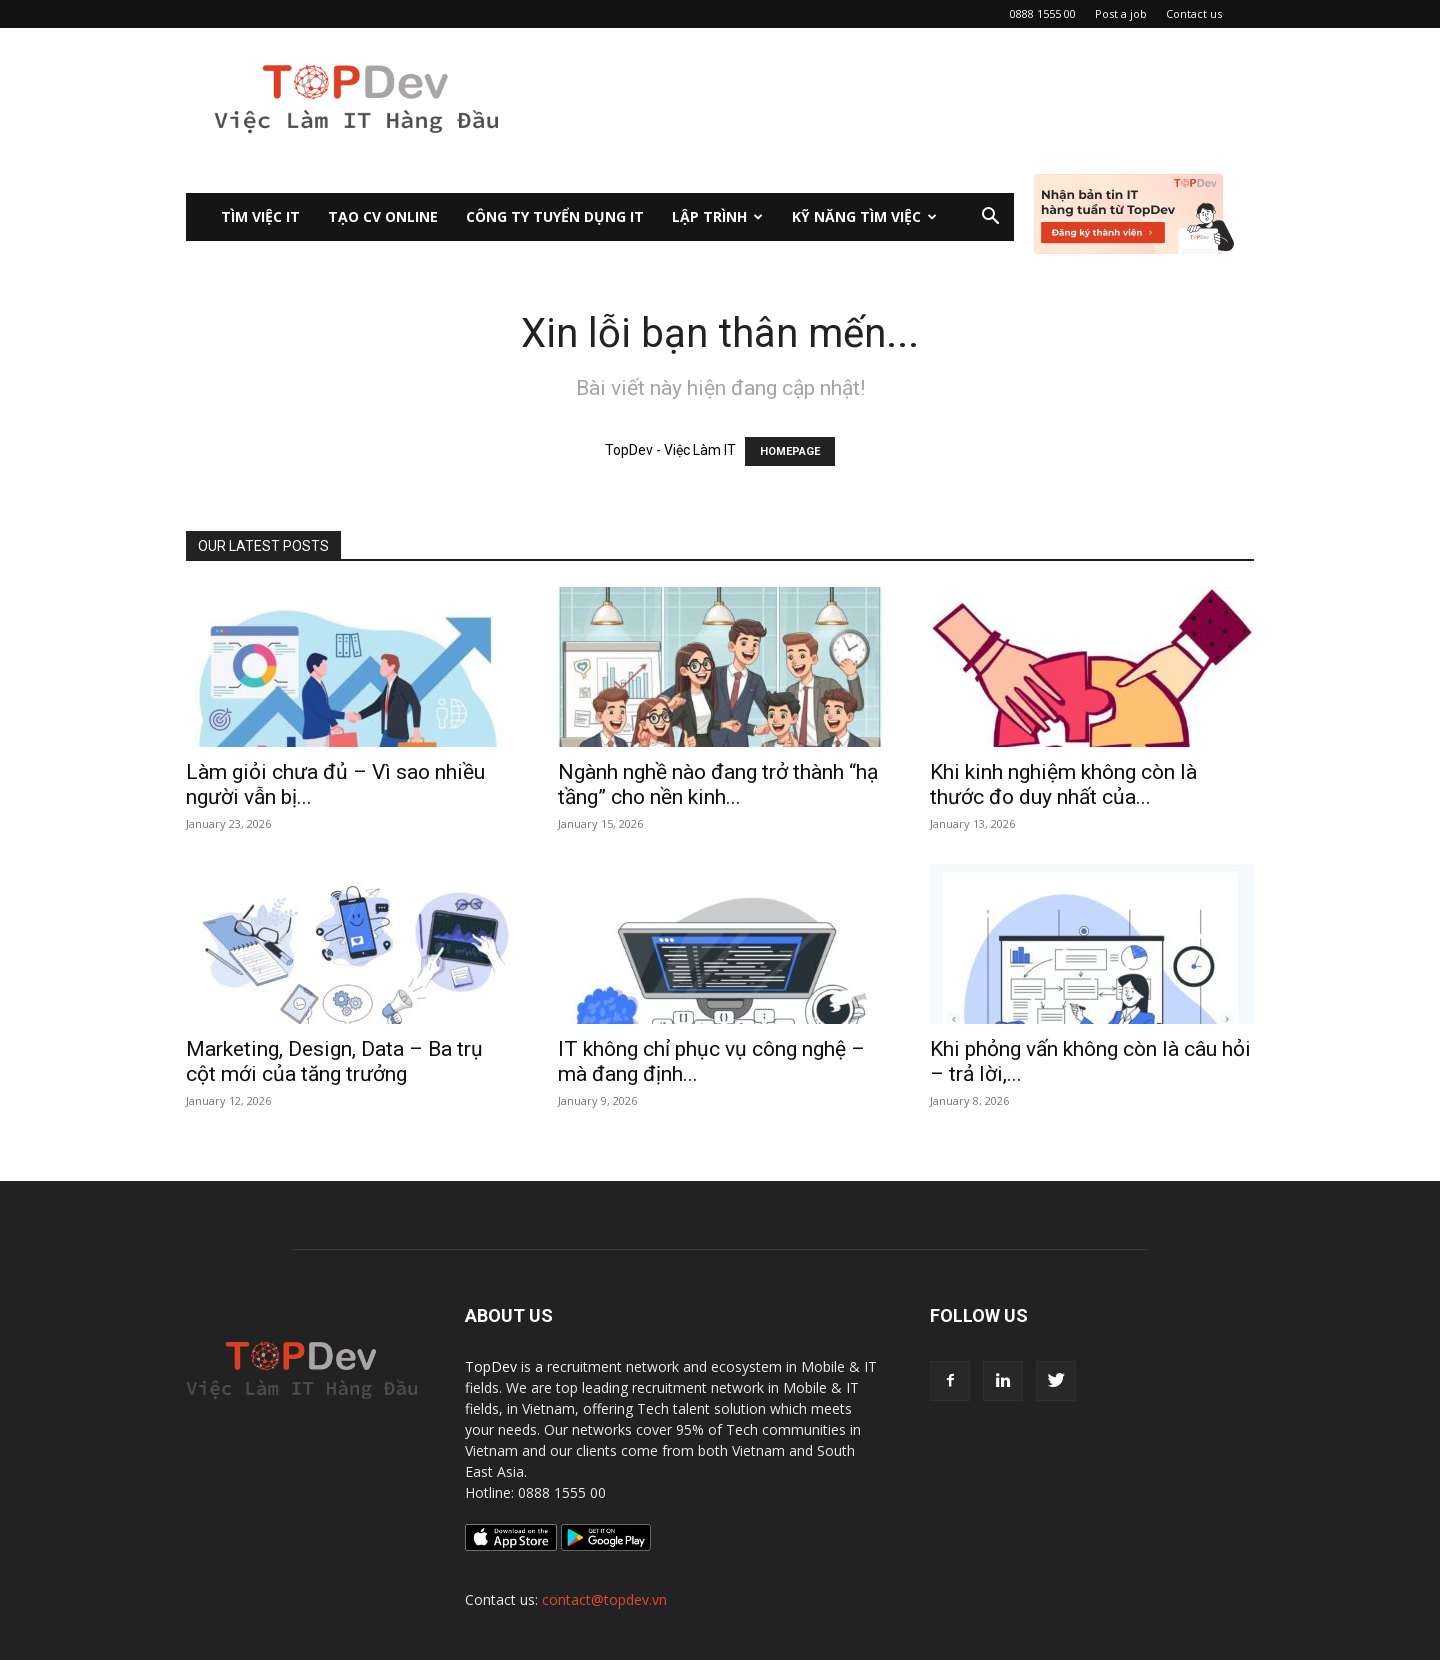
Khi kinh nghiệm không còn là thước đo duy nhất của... (1063, 784)
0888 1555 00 (1043, 13)
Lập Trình (717, 216)
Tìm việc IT (260, 216)
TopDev (491, 1366)
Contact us (1194, 13)
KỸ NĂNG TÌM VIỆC (864, 216)
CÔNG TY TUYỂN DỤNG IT (555, 216)
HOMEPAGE (790, 451)
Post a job (1121, 13)
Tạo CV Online (383, 216)
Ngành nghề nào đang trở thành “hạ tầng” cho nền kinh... (718, 784)
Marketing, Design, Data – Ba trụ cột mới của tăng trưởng (334, 1061)
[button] (990, 218)
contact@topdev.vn (604, 1599)
